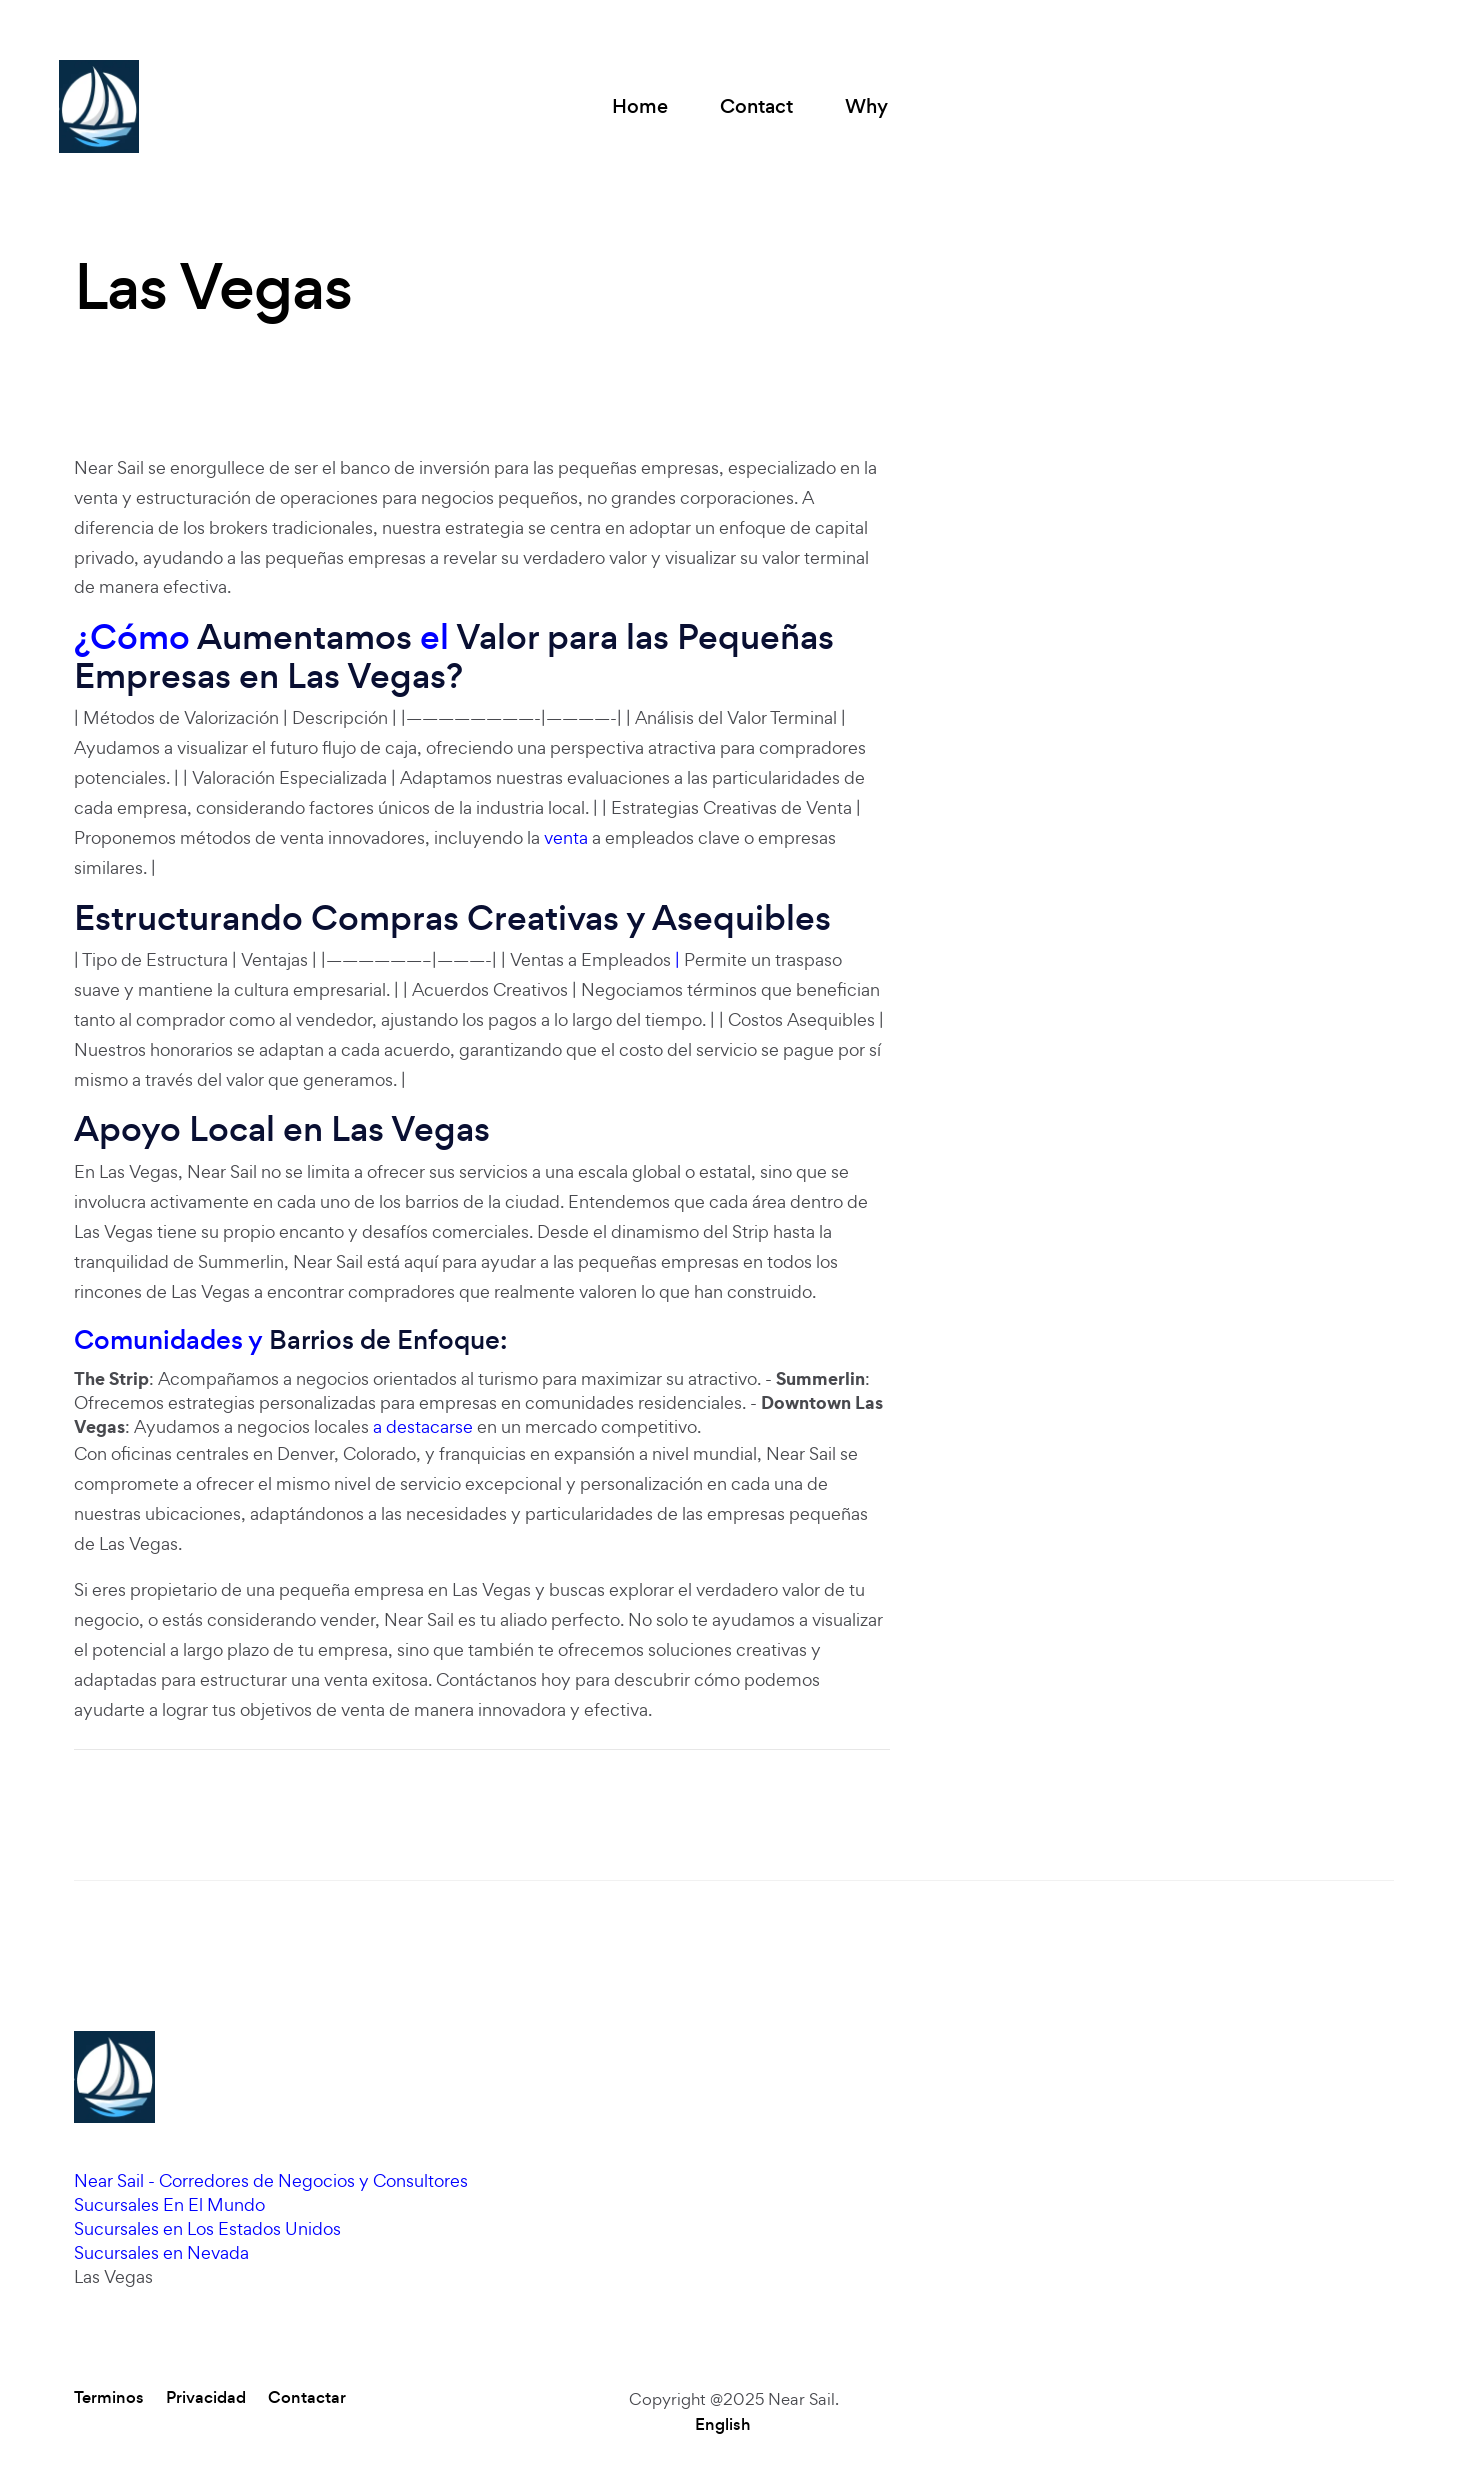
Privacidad (206, 2398)
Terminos (109, 2398)
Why (866, 106)
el (434, 637)
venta (566, 837)
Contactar (307, 2398)
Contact (756, 106)
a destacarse (423, 1426)
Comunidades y (168, 1340)
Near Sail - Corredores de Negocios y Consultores (271, 2180)
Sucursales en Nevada (161, 2252)
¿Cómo (132, 637)
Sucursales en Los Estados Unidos (207, 2228)
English (723, 2425)
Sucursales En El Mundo (169, 2204)
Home (640, 106)
